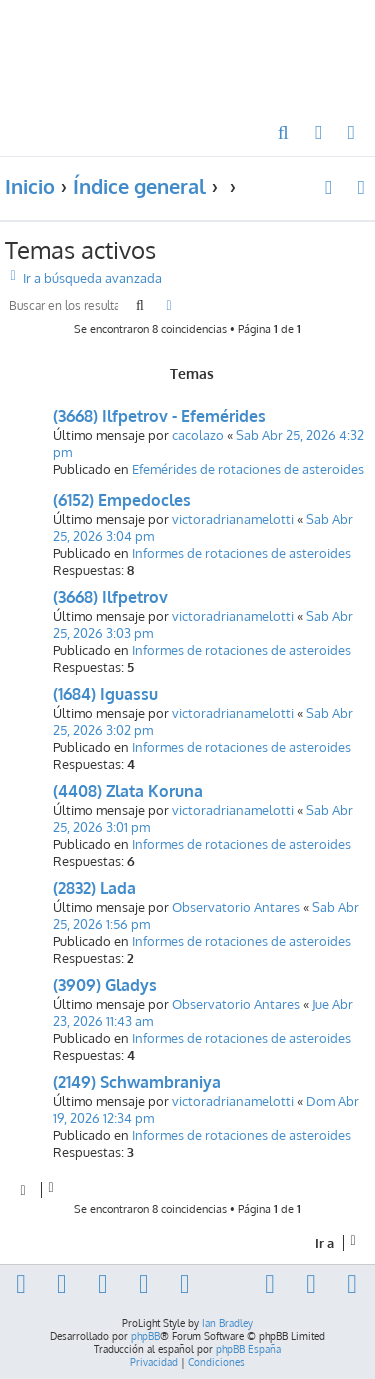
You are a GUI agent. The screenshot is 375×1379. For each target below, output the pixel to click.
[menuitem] (284, 133)
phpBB (145, 1336)
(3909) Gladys (105, 985)
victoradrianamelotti (233, 518)
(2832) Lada (94, 888)
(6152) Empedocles (122, 500)
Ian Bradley (227, 1323)
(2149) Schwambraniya (137, 1082)
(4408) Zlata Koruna (128, 791)
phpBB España (248, 1349)
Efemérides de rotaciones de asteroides (248, 468)
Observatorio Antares (236, 906)
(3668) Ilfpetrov (110, 597)
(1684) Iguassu (105, 694)
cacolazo (198, 434)
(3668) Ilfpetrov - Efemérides (159, 416)
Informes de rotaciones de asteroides (241, 552)
